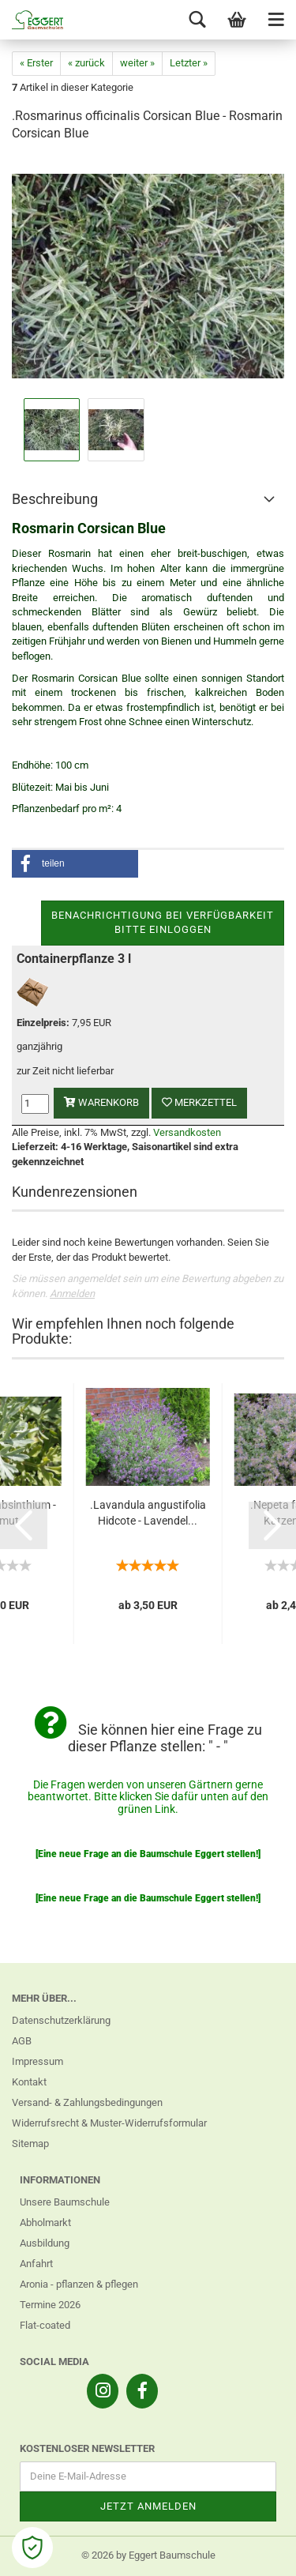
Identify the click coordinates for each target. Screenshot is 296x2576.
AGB (22, 2041)
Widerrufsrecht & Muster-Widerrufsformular (109, 2123)
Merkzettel (199, 1102)
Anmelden (72, 1293)
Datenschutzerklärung (61, 2020)
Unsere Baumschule (65, 2202)
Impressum (37, 2061)
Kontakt (29, 2082)
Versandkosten (187, 1132)
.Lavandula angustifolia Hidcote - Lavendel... (148, 1513)
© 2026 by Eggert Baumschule (148, 2555)
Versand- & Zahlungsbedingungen (87, 2102)
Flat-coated (45, 2325)
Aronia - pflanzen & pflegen (79, 2284)
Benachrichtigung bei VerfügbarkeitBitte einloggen (162, 922)
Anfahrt (36, 2264)
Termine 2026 (50, 2305)
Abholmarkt (45, 2222)
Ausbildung (44, 2243)
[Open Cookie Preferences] (32, 2547)
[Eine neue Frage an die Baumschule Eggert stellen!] (148, 1854)
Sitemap (30, 2143)
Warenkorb (101, 1102)
